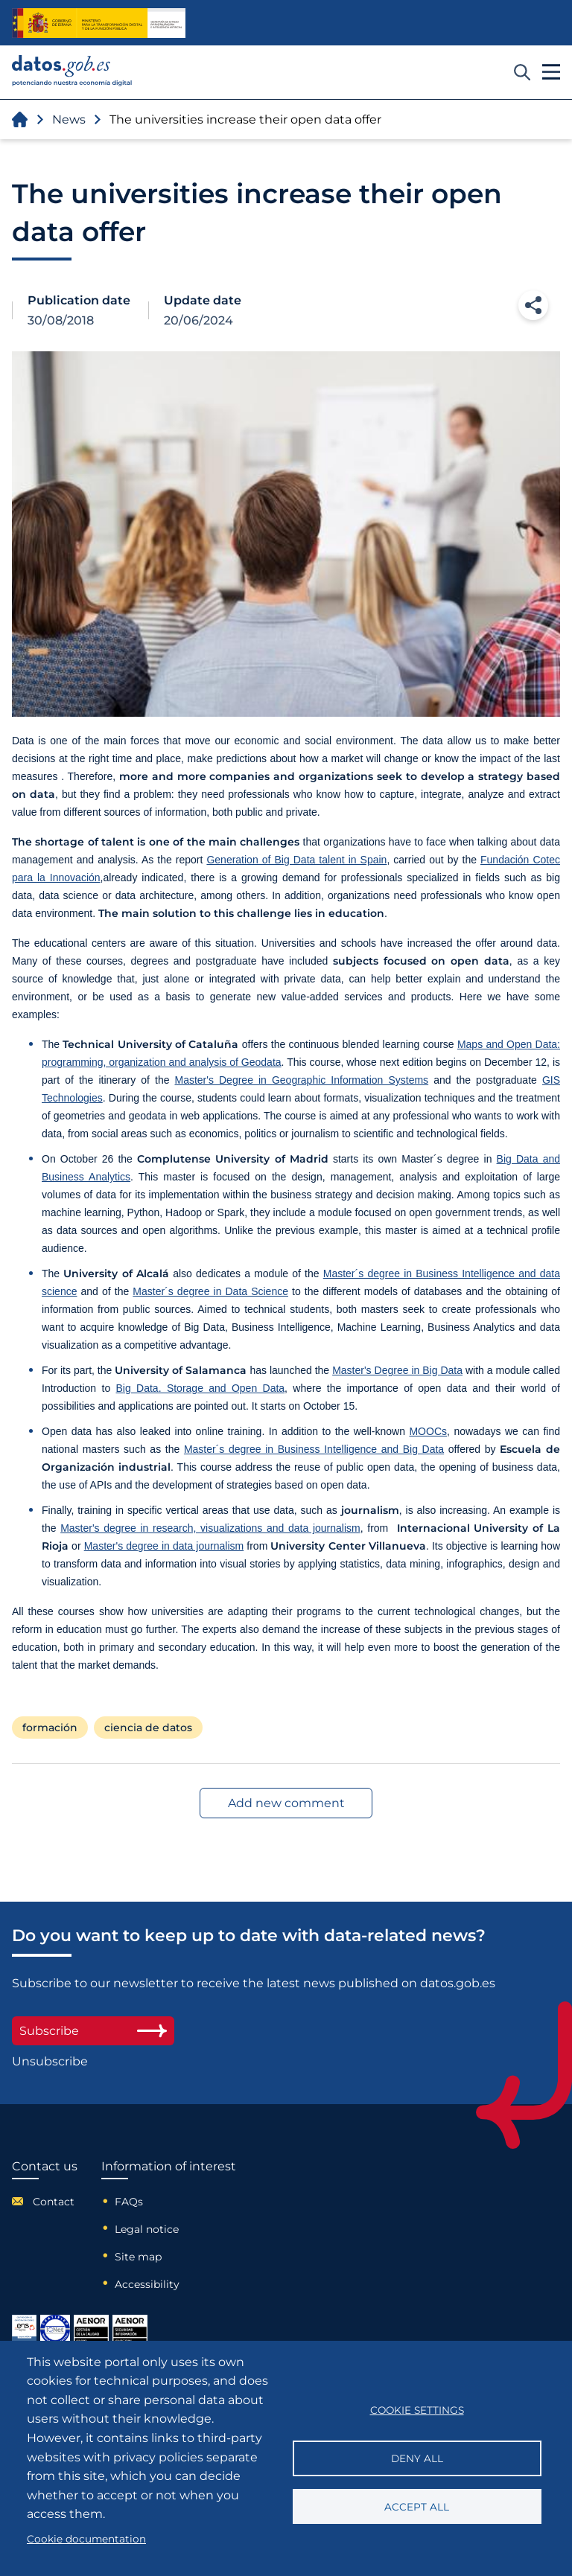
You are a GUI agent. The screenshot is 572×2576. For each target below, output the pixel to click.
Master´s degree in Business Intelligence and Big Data (314, 1449)
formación (49, 1727)
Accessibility (147, 2284)
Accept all (416, 2507)
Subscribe (93, 2031)
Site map (138, 2256)
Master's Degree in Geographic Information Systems (302, 1080)
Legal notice (147, 2229)
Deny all (417, 2458)
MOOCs (428, 1431)
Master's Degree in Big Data (397, 1370)
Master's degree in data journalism (164, 1546)
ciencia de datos (148, 1727)
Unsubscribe (50, 2061)
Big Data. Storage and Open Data (200, 1388)
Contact (53, 2201)
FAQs (129, 2201)
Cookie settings (417, 2410)
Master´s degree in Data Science (210, 1291)
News (69, 119)
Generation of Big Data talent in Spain (296, 860)
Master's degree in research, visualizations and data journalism (210, 1528)
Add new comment (286, 1803)
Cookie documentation (86, 2539)
